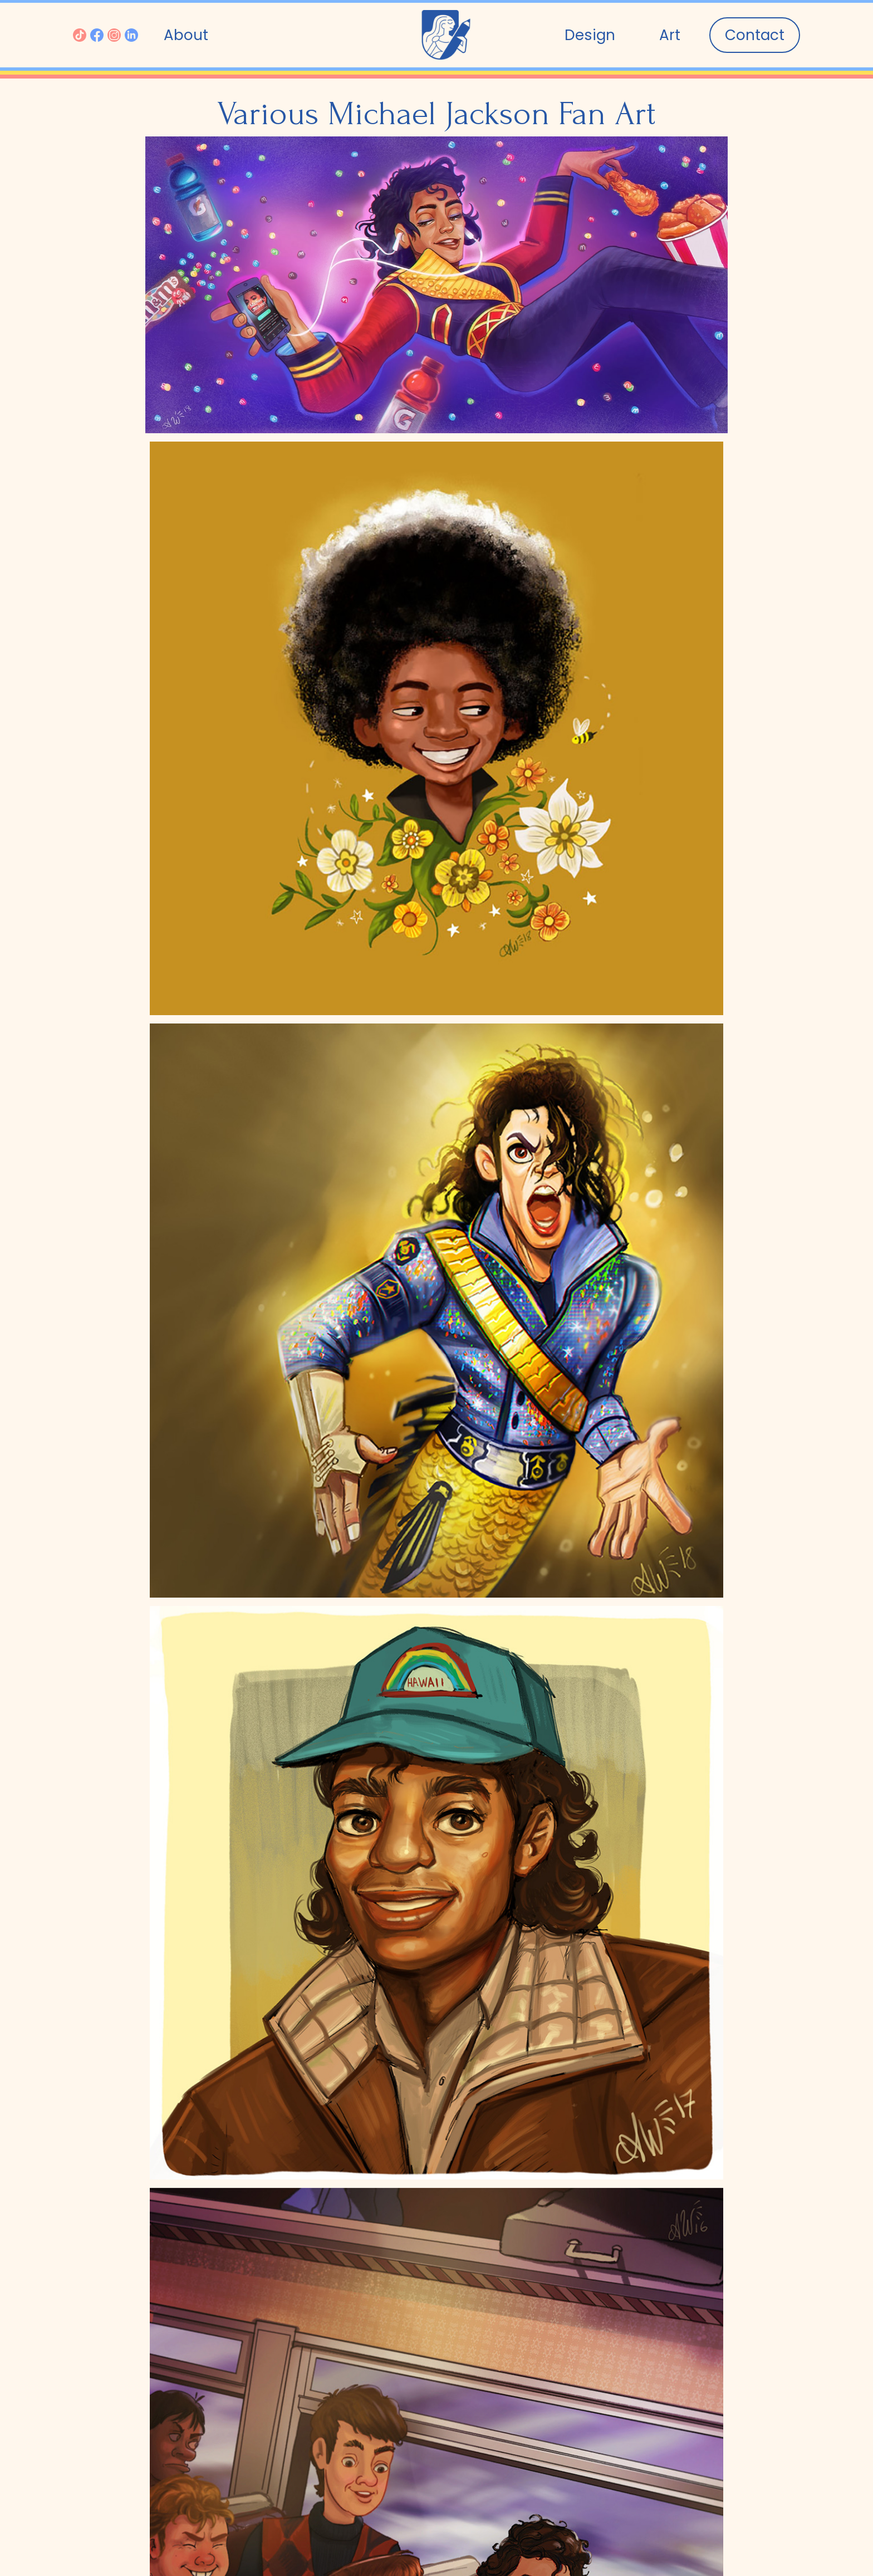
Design (590, 35)
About (186, 35)
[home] (446, 35)
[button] (670, 35)
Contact (754, 35)
